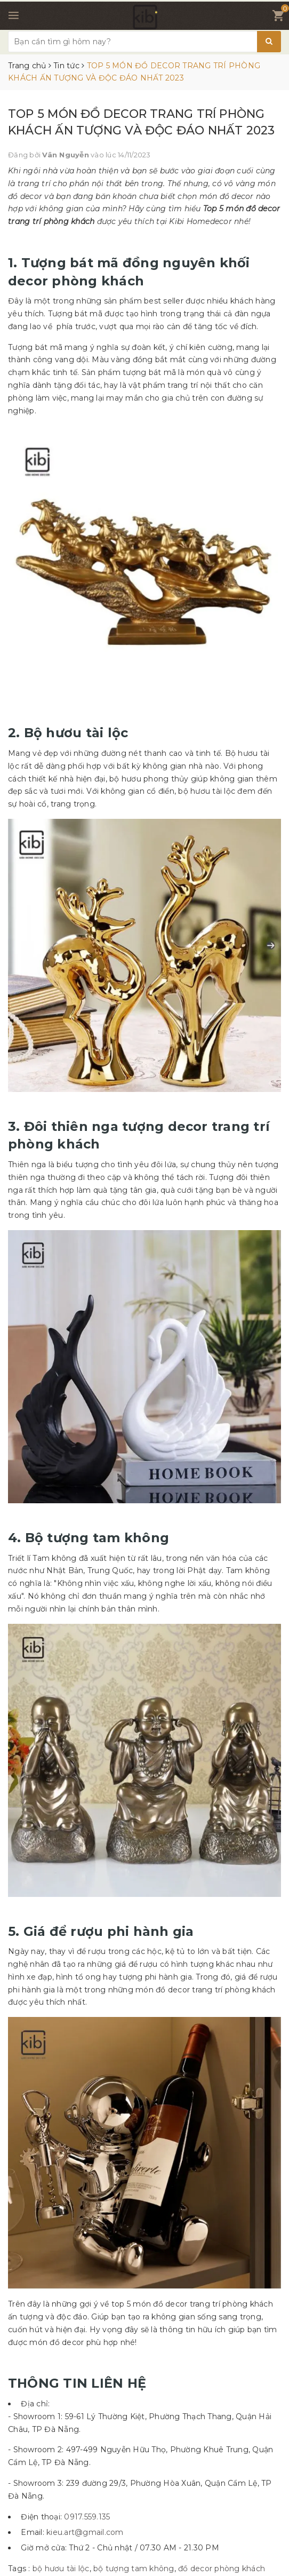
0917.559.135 (87, 2517)
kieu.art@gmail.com (85, 2532)
